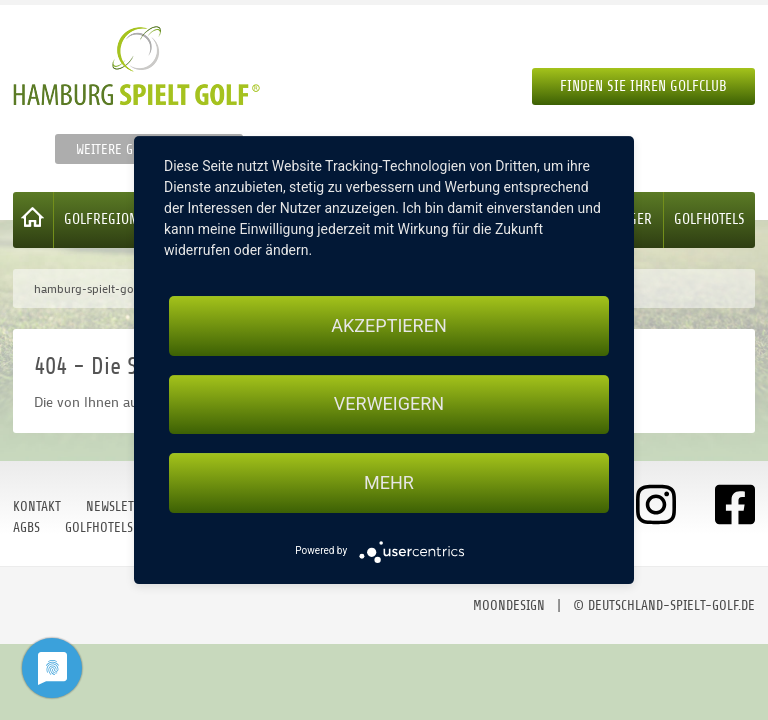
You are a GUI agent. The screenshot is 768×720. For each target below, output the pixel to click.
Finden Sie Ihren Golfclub (643, 86)
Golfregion (100, 219)
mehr (389, 482)
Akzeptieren (388, 325)
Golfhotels (709, 219)
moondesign (509, 605)
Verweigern (389, 404)
